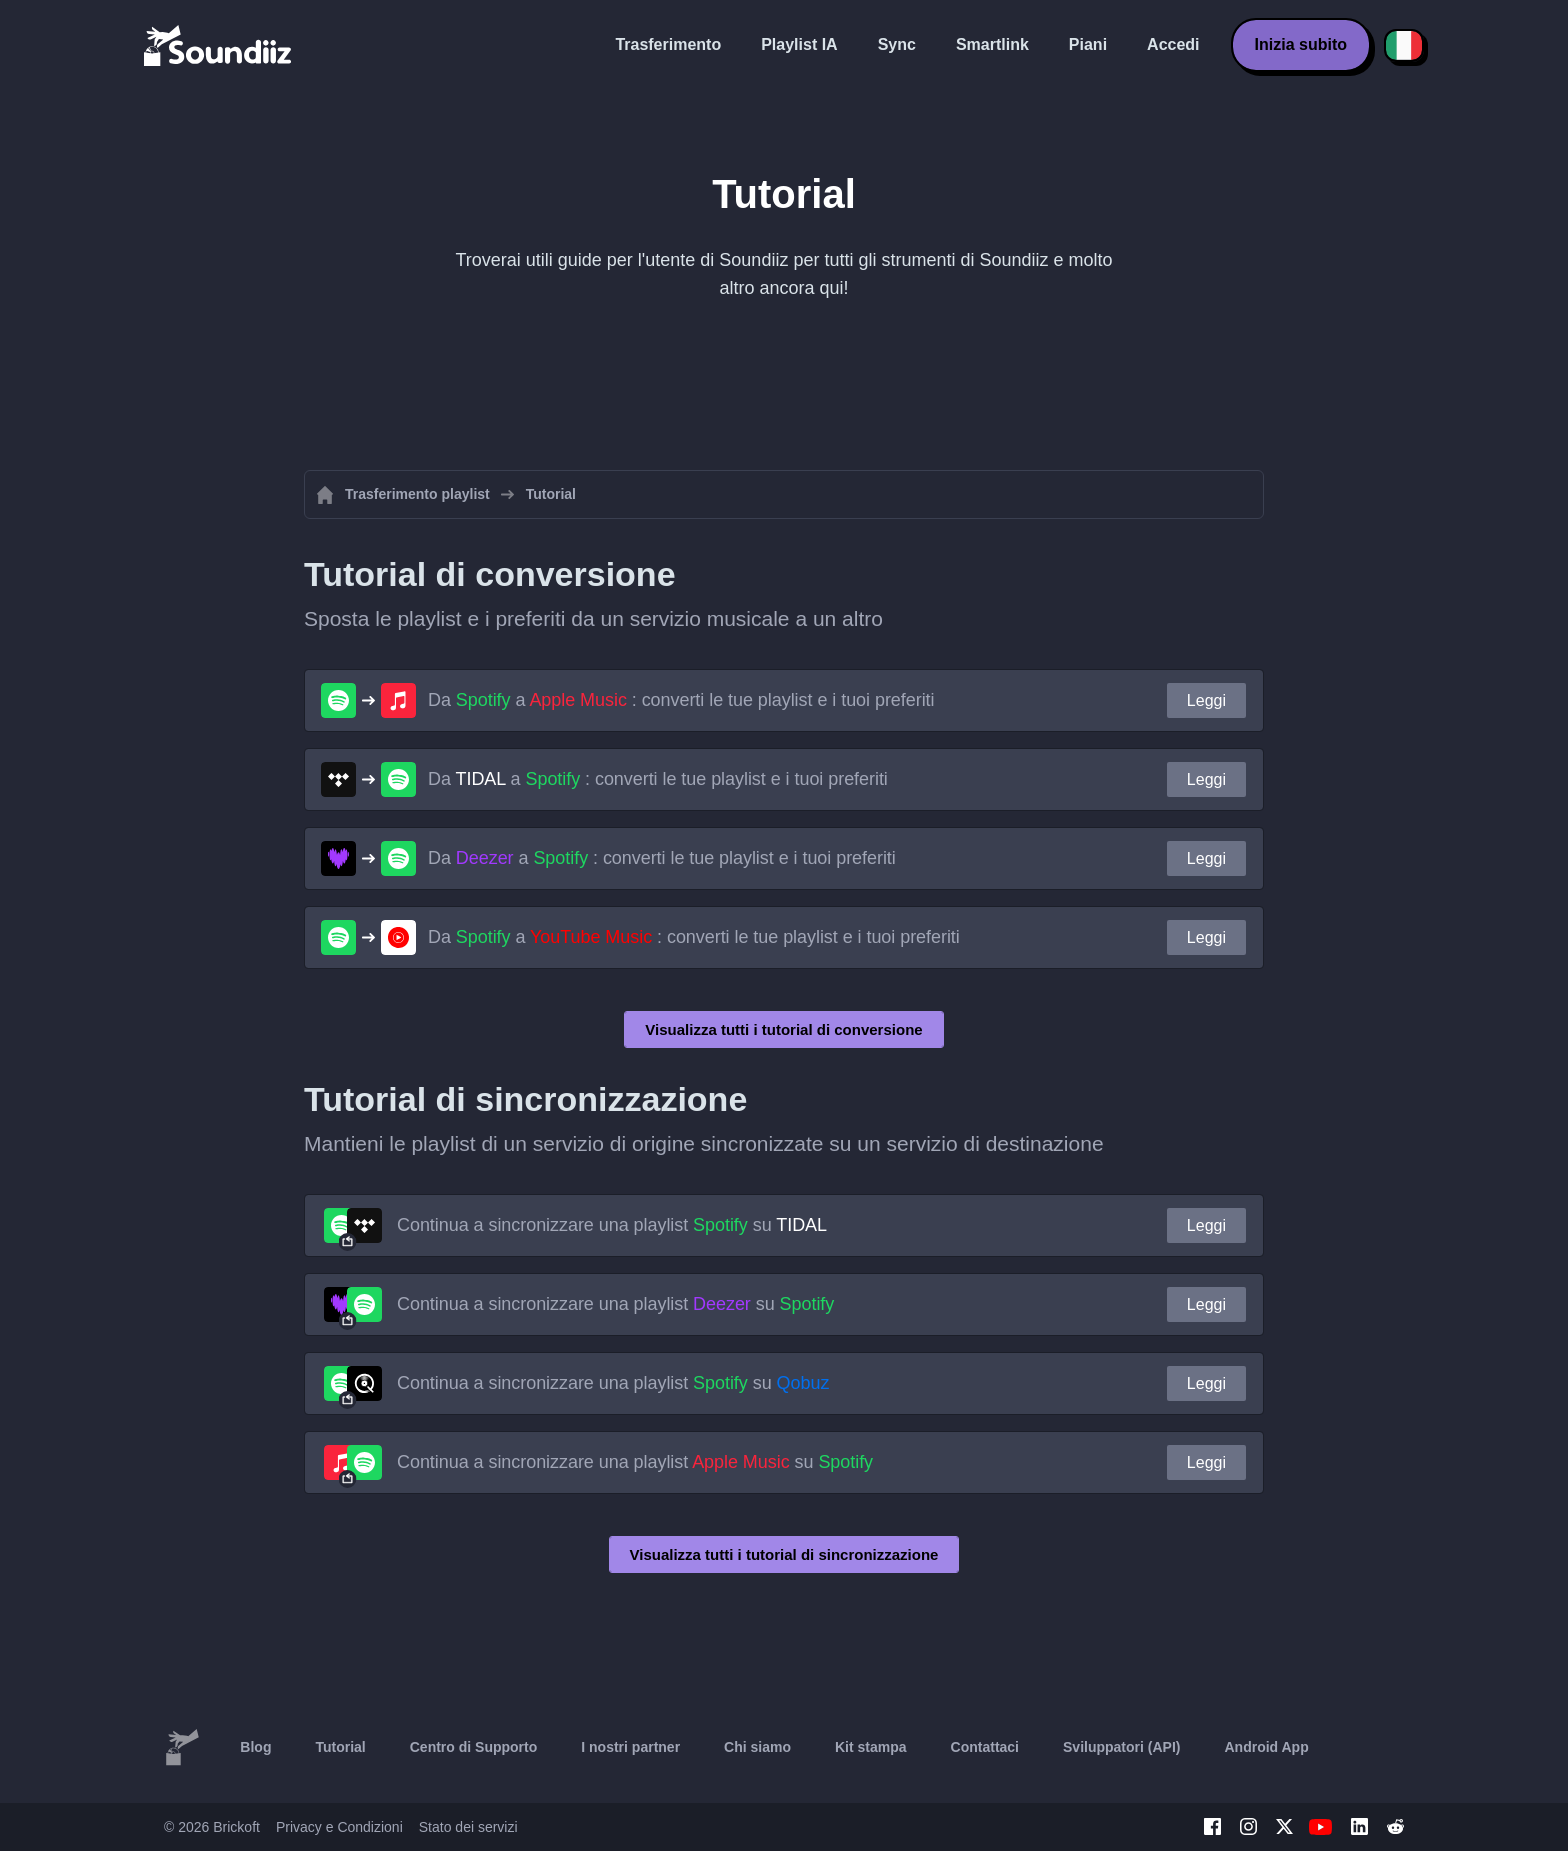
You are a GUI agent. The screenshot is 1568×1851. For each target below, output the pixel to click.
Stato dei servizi (468, 1827)
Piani (1088, 44)
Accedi (1173, 44)
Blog (255, 1747)
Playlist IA (799, 44)
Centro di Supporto (474, 1747)
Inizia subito (1301, 44)
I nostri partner (630, 1747)
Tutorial (340, 1747)
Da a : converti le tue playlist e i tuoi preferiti (681, 700)
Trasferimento (668, 44)
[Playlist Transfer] (219, 45)
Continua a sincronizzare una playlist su (612, 1225)
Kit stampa (871, 1747)
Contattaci (985, 1747)
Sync (897, 44)
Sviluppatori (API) (1121, 1747)
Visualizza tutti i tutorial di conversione (783, 1029)
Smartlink (992, 44)
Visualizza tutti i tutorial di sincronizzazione (784, 1554)
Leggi (1206, 700)
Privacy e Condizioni (339, 1827)
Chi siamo (757, 1747)
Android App (1266, 1747)
